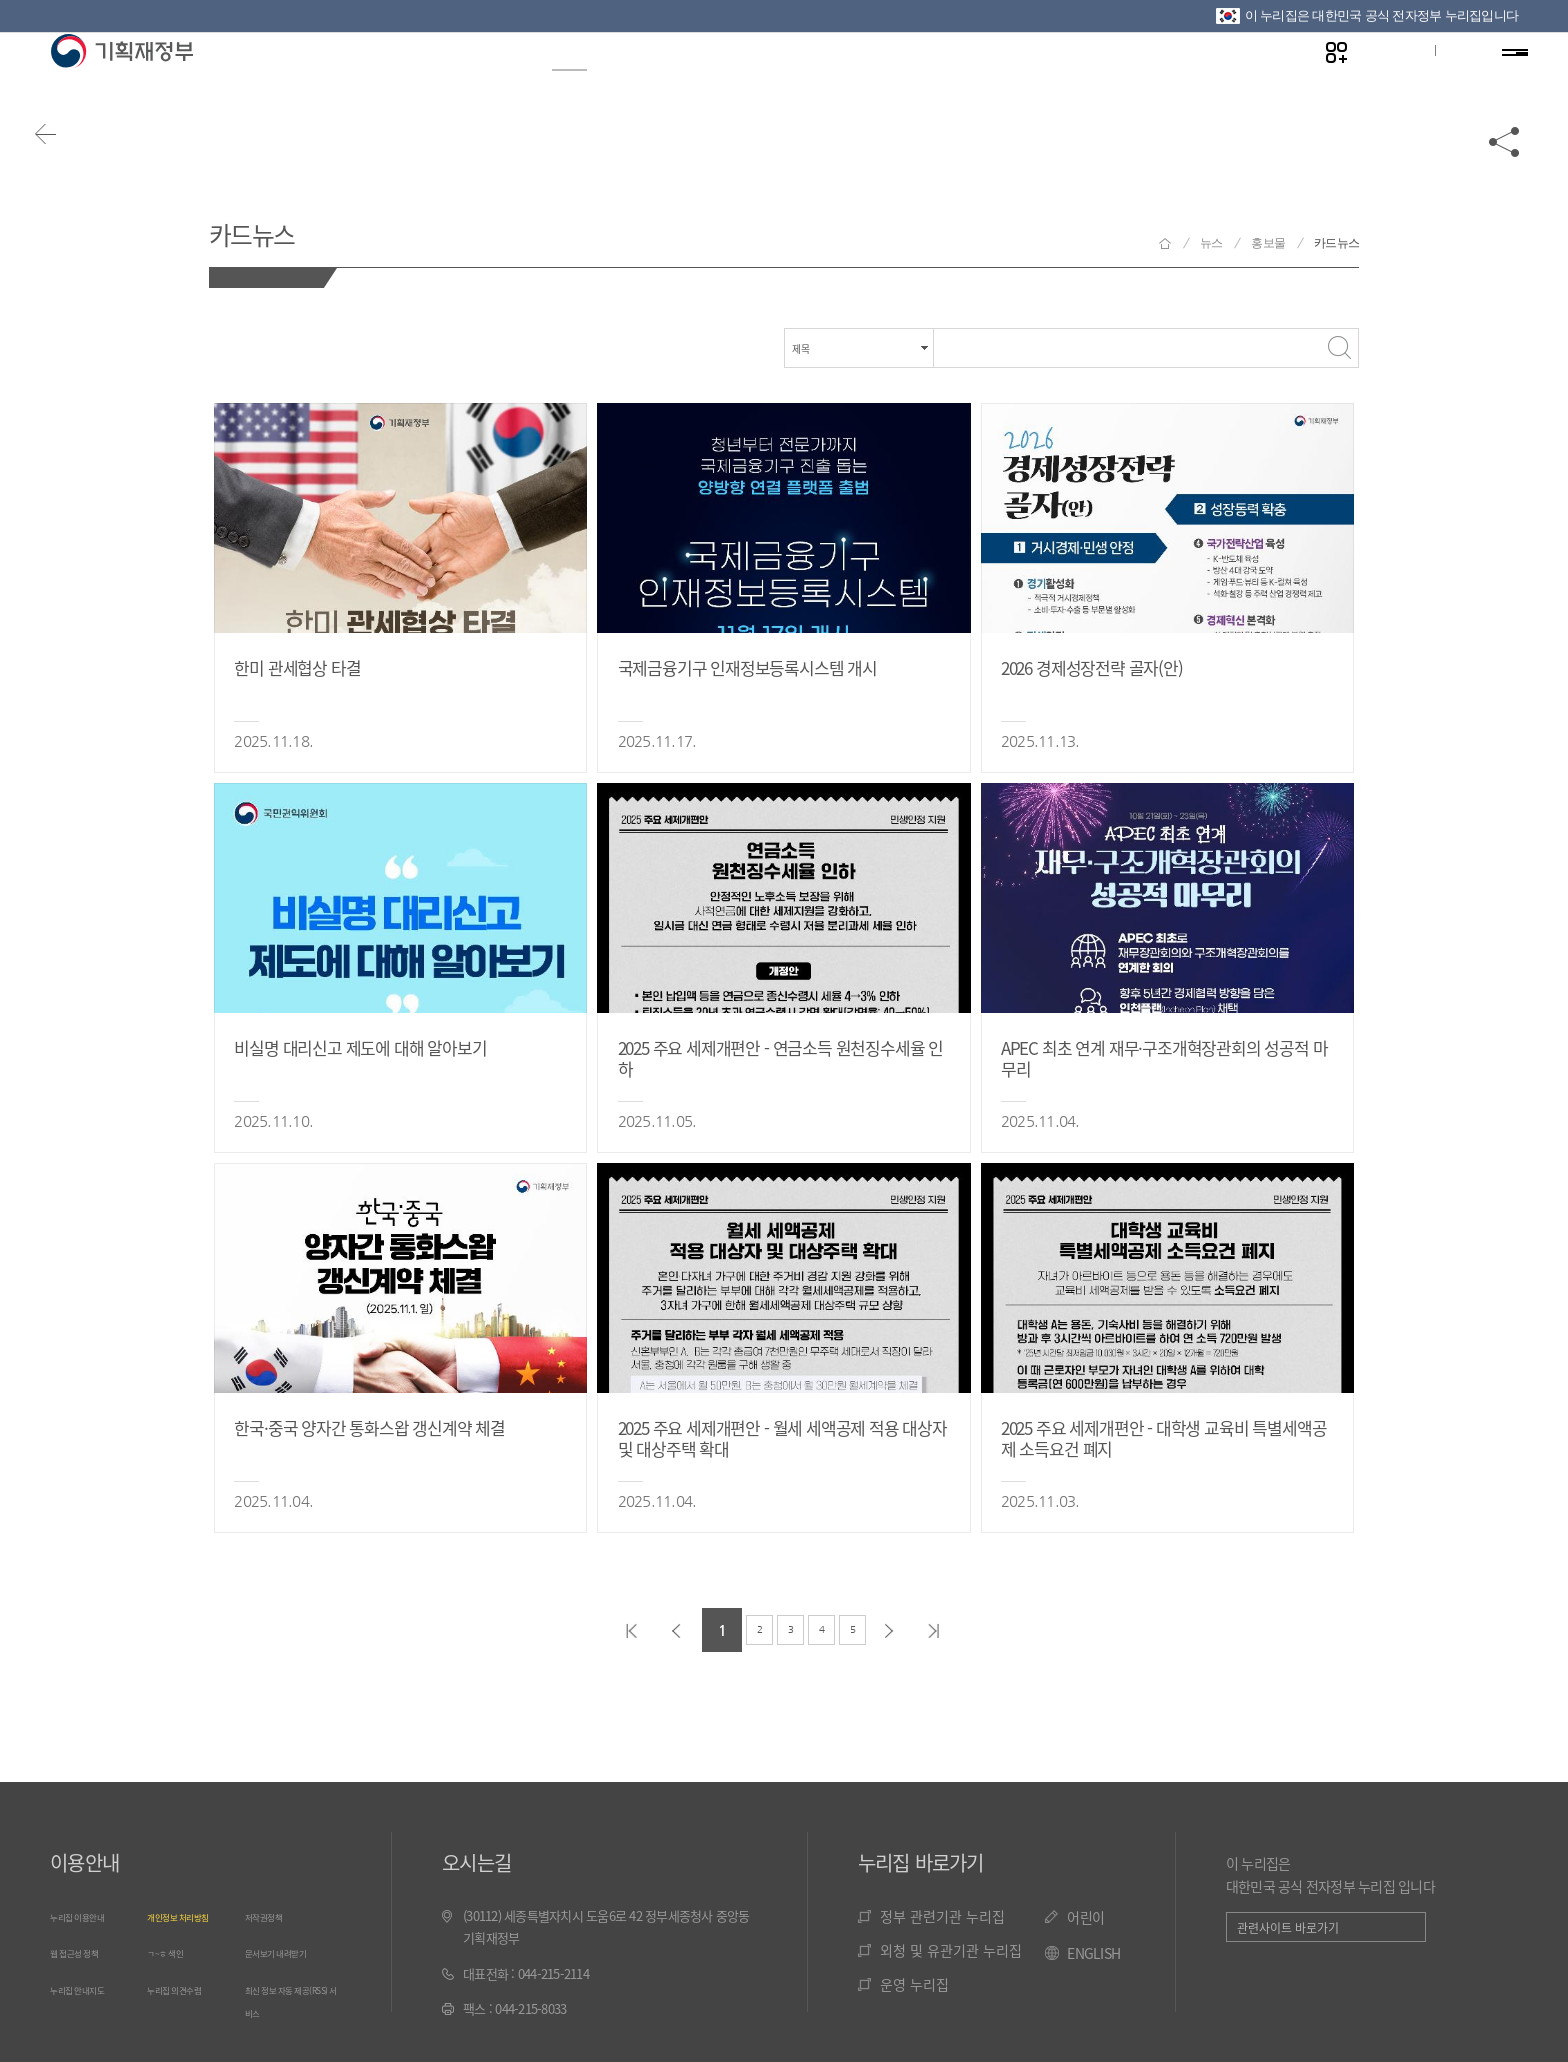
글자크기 (1381, 81)
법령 (845, 81)
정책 (655, 81)
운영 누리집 (914, 1984)
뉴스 (560, 81)
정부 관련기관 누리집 (942, 1916)
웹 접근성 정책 (87, 1950)
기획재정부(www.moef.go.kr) (121, 82)
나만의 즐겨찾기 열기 (1318, 81)
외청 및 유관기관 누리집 (951, 1950)
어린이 (1085, 1917)
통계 (750, 81)
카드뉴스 (273, 228)
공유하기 (1505, 162)
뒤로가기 (70, 162)
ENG (1445, 81)
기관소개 (1087, 81)
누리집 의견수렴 (188, 1986)
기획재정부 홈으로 (1165, 243)
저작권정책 (273, 1915)
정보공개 (449, 81)
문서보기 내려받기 (291, 1950)
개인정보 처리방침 (193, 1915)
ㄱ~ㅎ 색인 (174, 1950)
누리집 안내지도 (91, 1986)
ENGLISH (1093, 1953)
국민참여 (958, 81)
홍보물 (1268, 243)
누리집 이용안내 (91, 1915)
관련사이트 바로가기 (1288, 1927)
